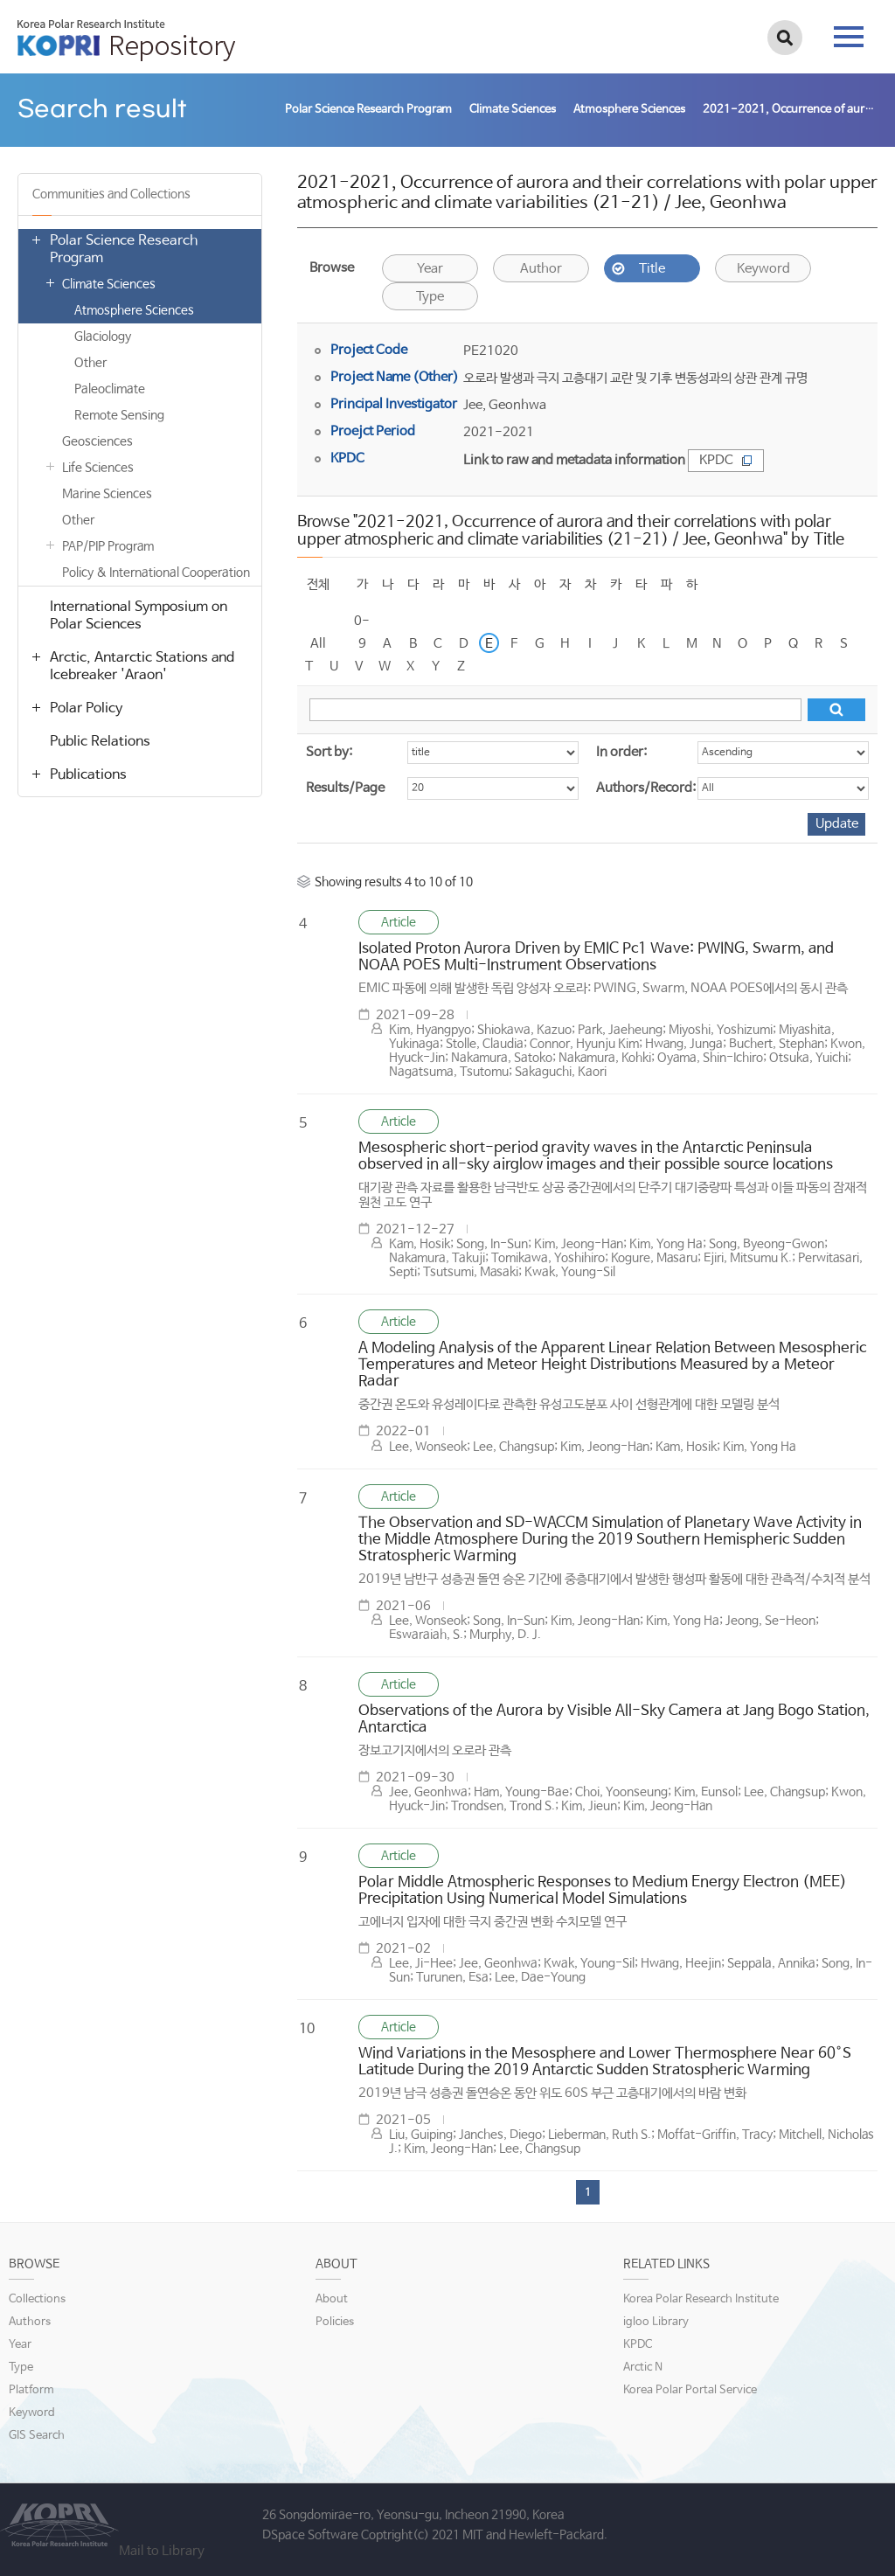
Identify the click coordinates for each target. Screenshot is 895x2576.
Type (430, 296)
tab (849, 36)
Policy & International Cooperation (156, 573)
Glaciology (102, 337)
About (332, 2299)
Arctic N (643, 2367)
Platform (31, 2390)
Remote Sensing (119, 415)
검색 (784, 37)
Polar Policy (86, 708)
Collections (37, 2299)
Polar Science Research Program (124, 250)
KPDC (726, 460)
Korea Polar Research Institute (701, 2299)
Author (541, 268)
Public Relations (100, 741)
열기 (36, 239)
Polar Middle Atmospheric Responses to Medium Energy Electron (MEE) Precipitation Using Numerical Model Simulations (602, 1890)
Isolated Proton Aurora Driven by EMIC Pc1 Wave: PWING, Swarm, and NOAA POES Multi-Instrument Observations (596, 957)
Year (430, 268)
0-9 (362, 623)
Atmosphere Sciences (134, 310)
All (318, 643)
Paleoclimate (109, 389)
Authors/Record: (646, 788)
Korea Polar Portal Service (690, 2390)
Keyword (763, 268)
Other (90, 363)
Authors (30, 2322)
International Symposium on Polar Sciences (138, 616)
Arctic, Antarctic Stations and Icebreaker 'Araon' (142, 666)
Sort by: (329, 752)
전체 (318, 584)
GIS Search (37, 2435)
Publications (88, 775)
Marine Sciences (107, 494)
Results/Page (345, 788)
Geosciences (97, 441)
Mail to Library (162, 2551)
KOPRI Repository (126, 40)
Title (652, 268)
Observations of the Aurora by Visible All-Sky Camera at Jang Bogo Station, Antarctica (614, 1719)
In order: (621, 752)
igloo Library (656, 2322)
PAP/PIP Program (108, 546)
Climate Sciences (109, 284)
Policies (335, 2322)
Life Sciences (98, 468)
